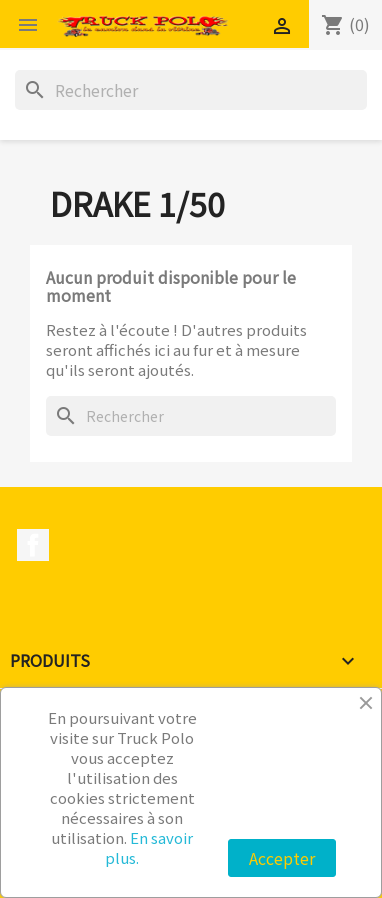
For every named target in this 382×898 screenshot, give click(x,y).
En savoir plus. (149, 847)
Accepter (282, 858)
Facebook (33, 545)
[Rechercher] (191, 90)
